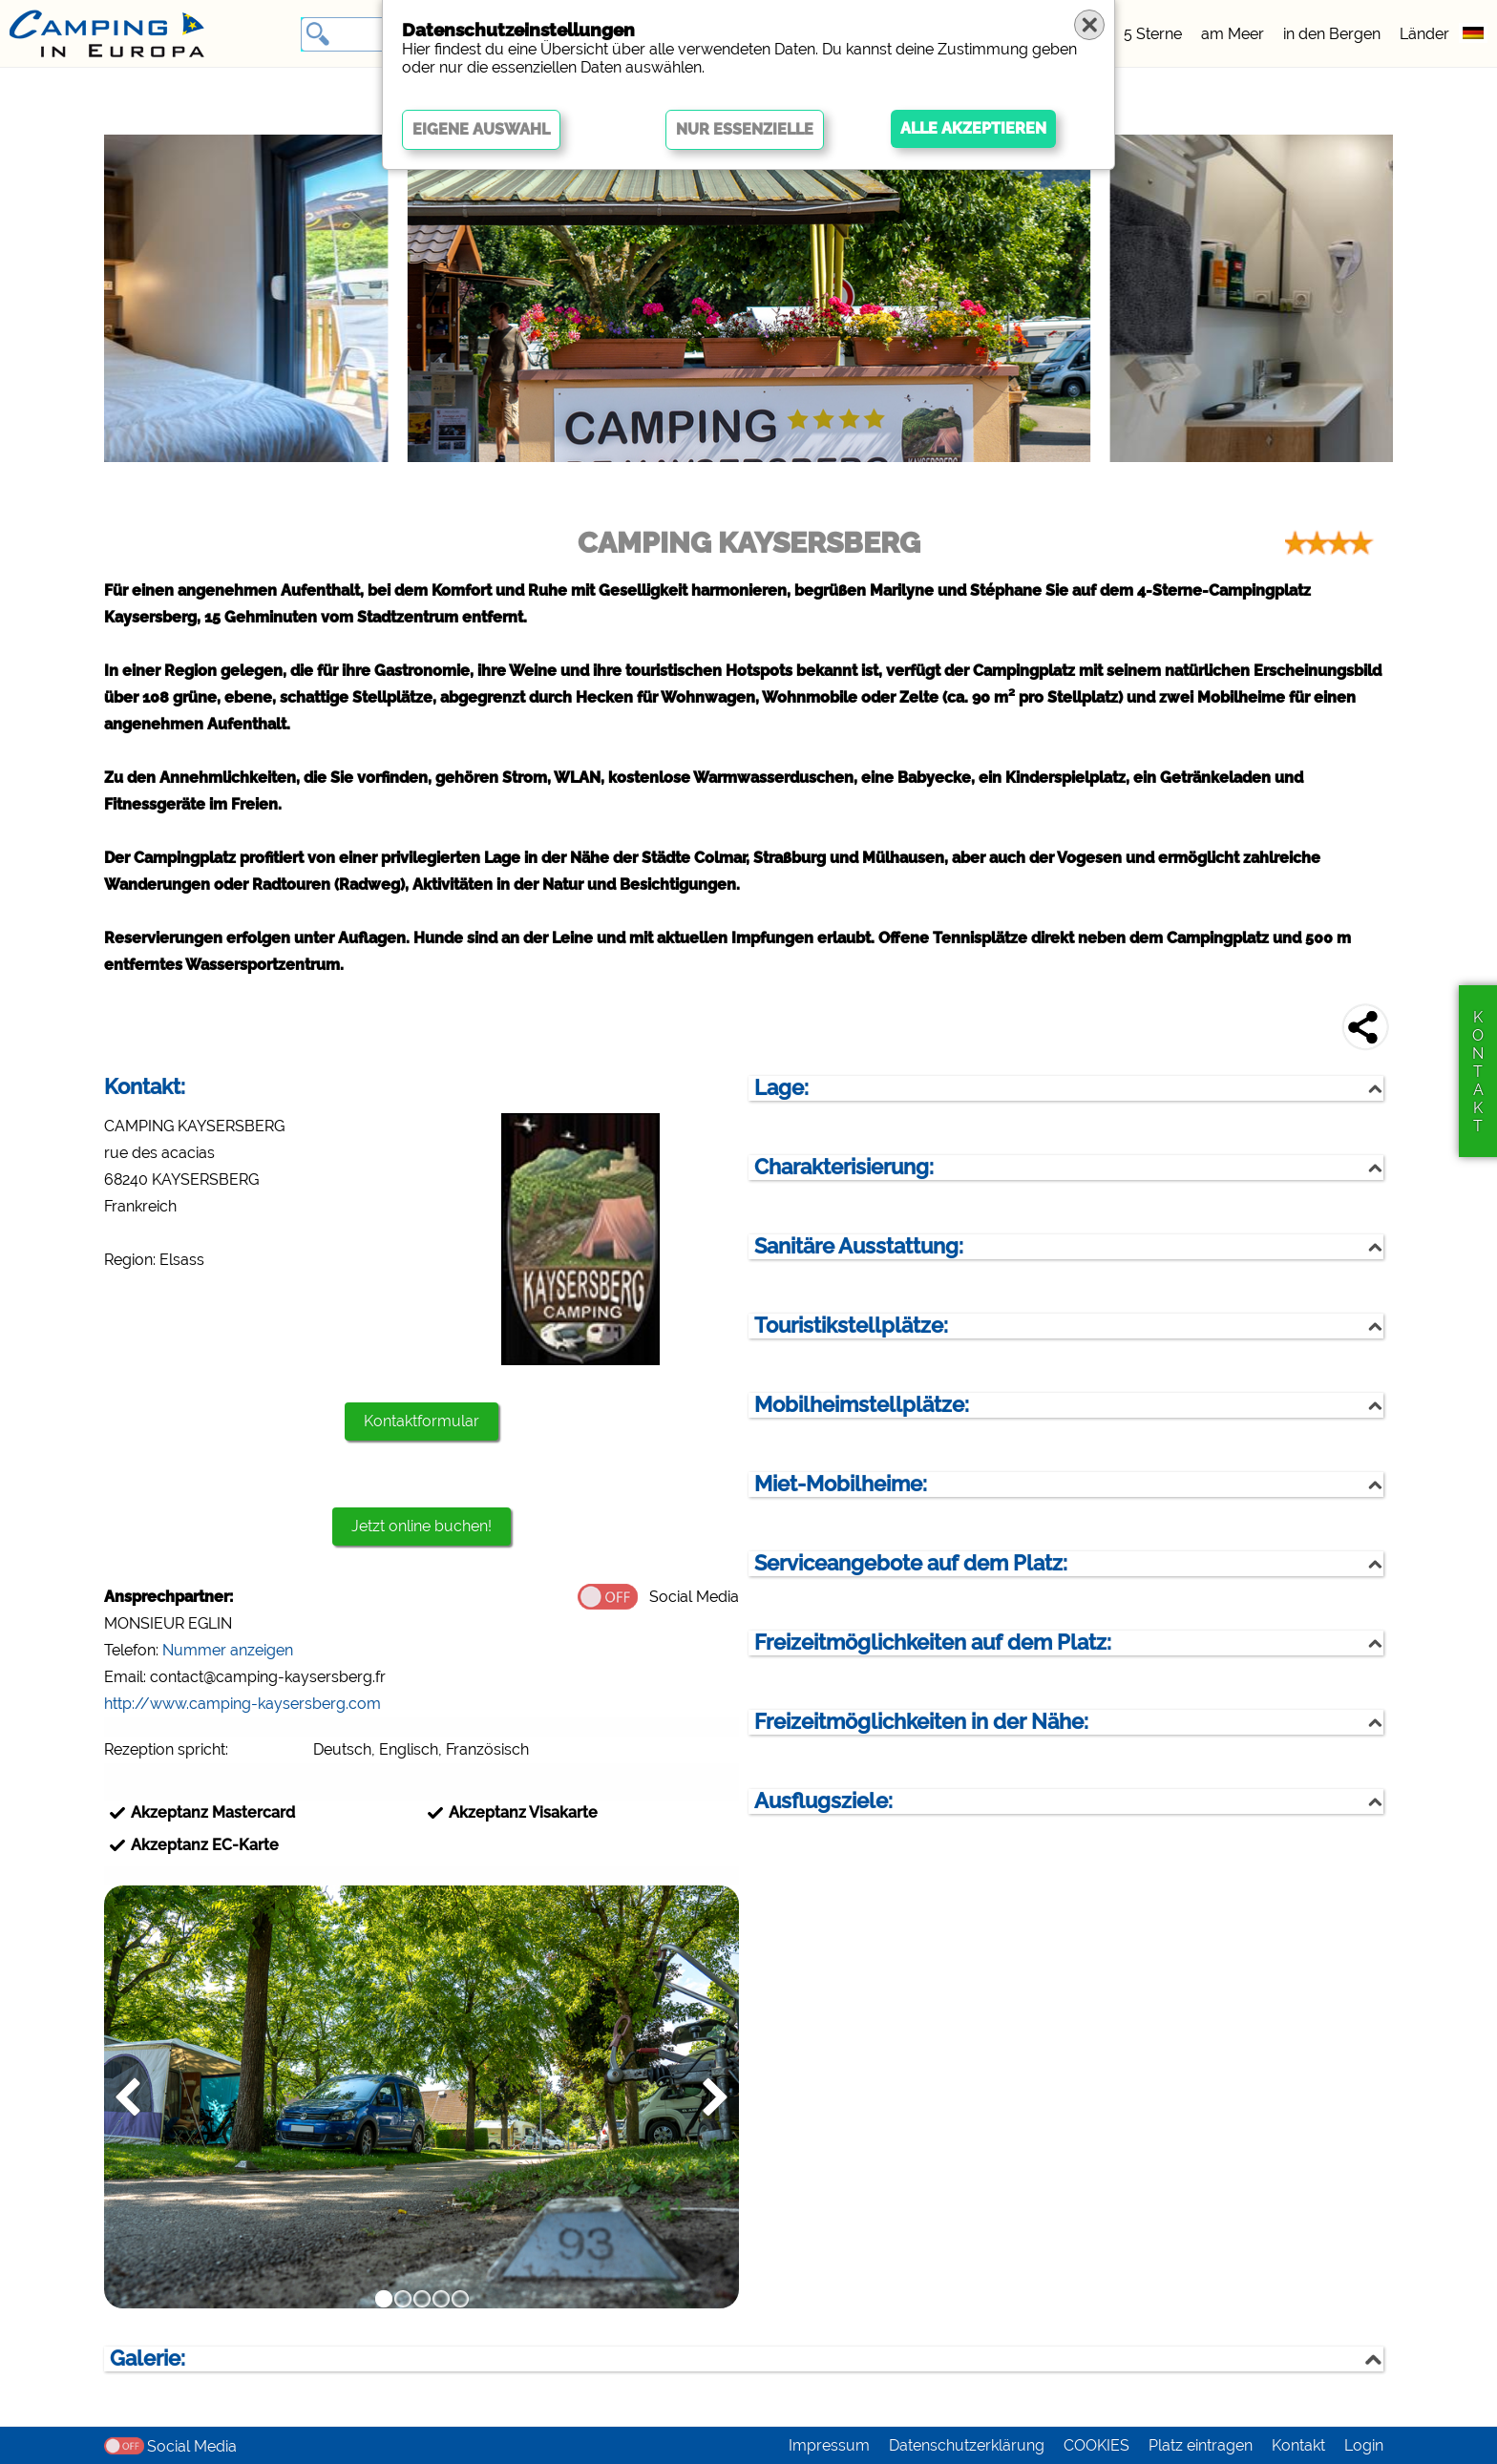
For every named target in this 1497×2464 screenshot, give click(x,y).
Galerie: (147, 2358)
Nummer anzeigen (227, 1650)
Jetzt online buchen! (421, 1526)
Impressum (829, 2445)
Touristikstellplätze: (851, 1325)
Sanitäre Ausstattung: (858, 1246)
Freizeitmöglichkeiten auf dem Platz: (932, 1642)
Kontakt (1298, 2445)
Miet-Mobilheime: (840, 1484)
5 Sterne (1153, 34)
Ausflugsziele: (823, 1801)
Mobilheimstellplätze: (861, 1405)
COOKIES (1096, 2445)
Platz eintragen (1201, 2445)
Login (1363, 2445)
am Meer (1232, 34)
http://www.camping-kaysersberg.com (242, 1704)
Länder (1424, 34)
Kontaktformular (421, 1421)
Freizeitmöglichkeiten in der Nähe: (921, 1722)
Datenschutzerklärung (966, 2445)
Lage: (781, 1088)
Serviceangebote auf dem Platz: (910, 1563)
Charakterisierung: (844, 1167)
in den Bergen (1332, 34)
